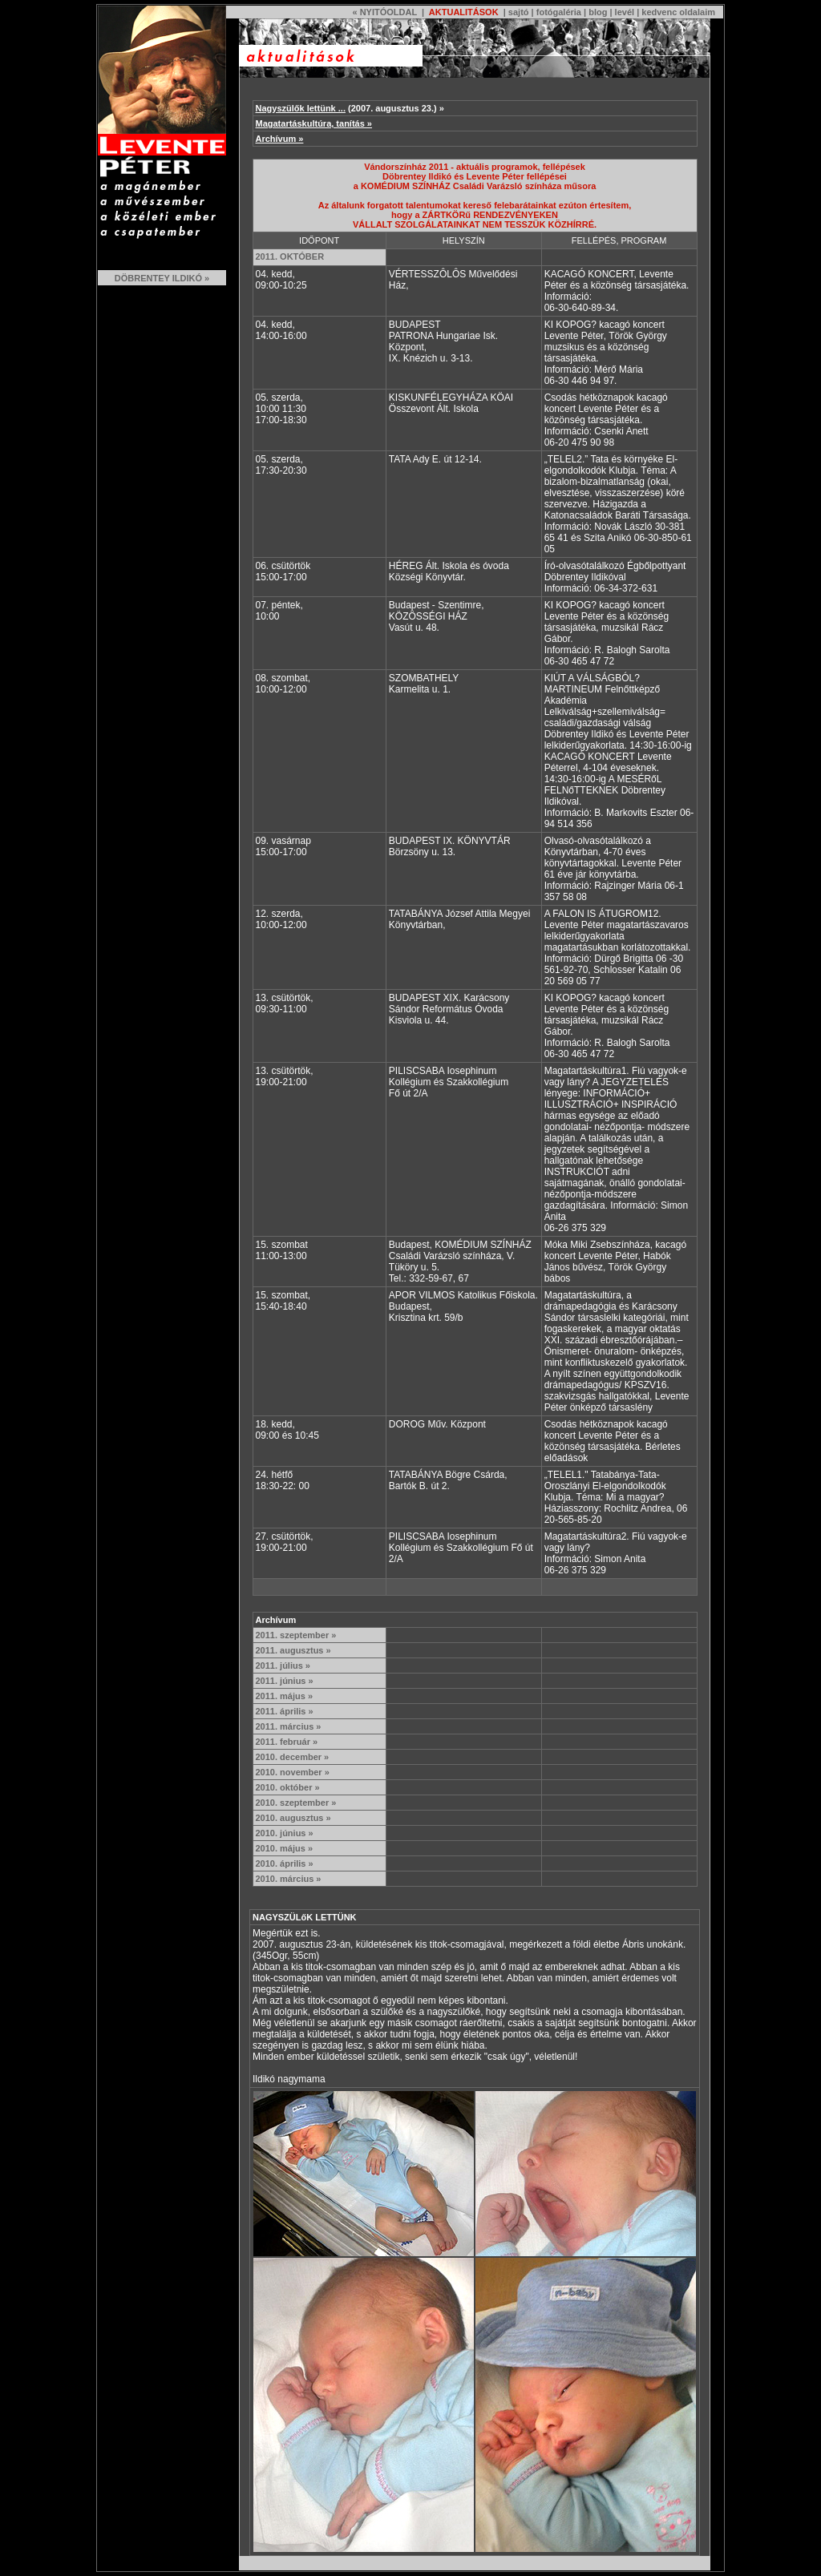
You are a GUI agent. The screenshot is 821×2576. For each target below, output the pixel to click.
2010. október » (288, 1787)
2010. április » (284, 1863)
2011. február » (287, 1741)
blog (597, 12)
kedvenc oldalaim (678, 12)
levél (624, 12)
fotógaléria (558, 12)
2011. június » (284, 1681)
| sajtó (515, 12)
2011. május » (284, 1696)
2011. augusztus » (293, 1650)
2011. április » (284, 1711)
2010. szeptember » (296, 1802)
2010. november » (293, 1772)
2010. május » (284, 1848)
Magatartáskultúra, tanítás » (314, 123)
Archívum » (280, 138)
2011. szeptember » (296, 1635)
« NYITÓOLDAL (384, 12)
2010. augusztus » (293, 1818)
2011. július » (283, 1665)
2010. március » (289, 1879)
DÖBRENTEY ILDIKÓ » (162, 278)
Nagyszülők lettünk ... (301, 108)
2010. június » (284, 1833)
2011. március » (289, 1726)
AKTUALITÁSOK (462, 12)
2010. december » (293, 1757)
